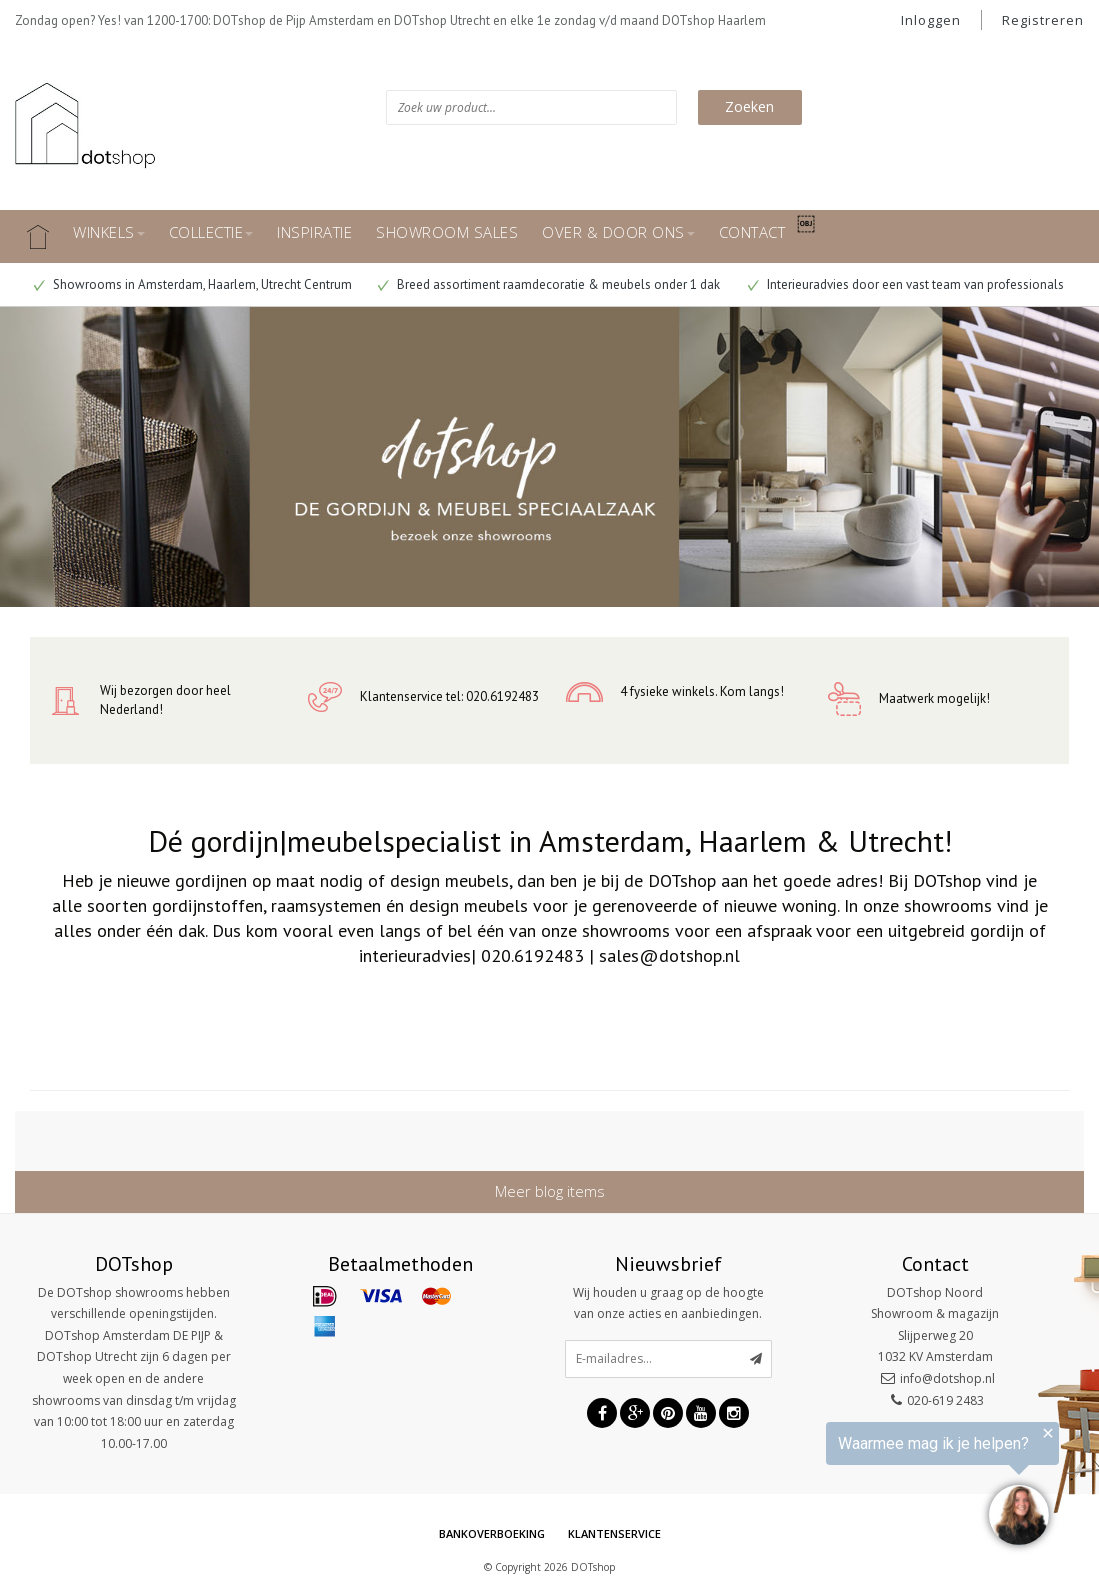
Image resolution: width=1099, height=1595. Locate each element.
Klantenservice (614, 1533)
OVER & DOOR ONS (618, 232)
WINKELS (109, 232)
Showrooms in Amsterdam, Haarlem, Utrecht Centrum (193, 284)
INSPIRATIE (314, 232)
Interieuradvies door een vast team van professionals (906, 284)
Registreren (1043, 20)
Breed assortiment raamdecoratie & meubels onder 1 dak (549, 284)
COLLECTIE (211, 232)
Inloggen (931, 20)
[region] (853, 1487)
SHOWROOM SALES (447, 232)
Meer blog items (550, 1191)
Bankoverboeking (492, 1533)
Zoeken (749, 106)
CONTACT (752, 232)
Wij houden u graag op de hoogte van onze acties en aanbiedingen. (668, 1303)
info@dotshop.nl (947, 1378)
